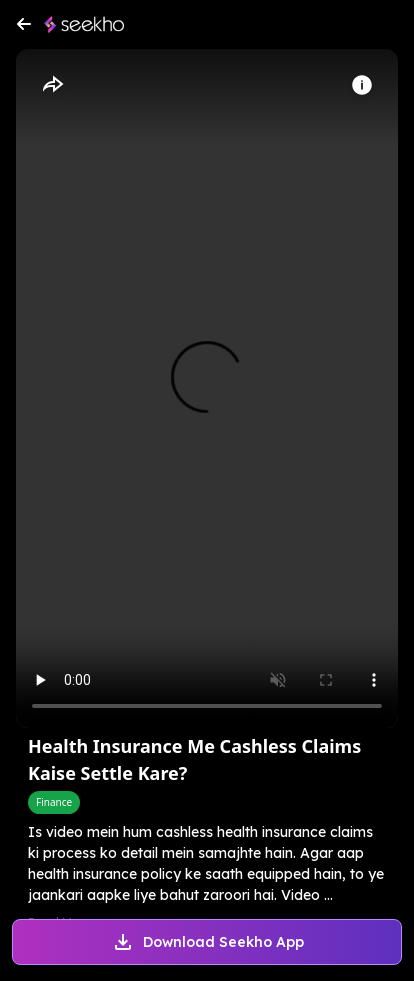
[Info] (362, 85)
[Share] (52, 85)
